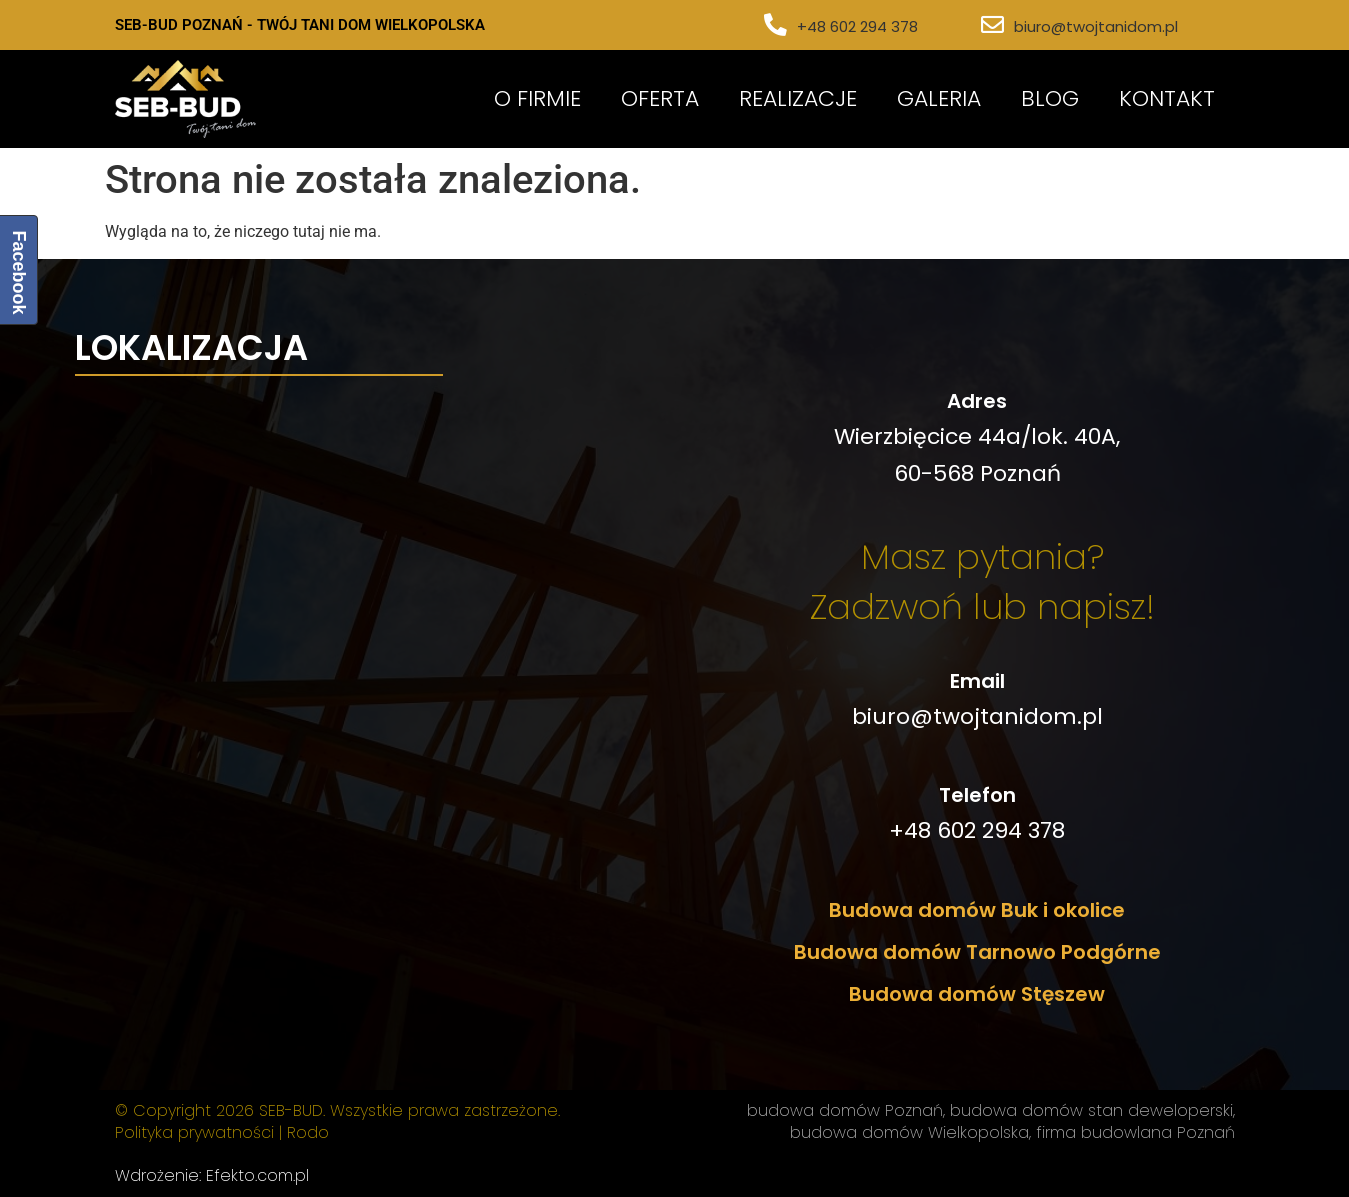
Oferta (660, 98)
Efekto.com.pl (257, 1175)
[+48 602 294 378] (775, 25)
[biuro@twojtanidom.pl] (992, 25)
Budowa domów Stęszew (977, 994)
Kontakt (1167, 98)
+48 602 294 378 (857, 26)
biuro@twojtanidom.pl (1096, 26)
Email (977, 681)
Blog (1050, 98)
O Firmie (537, 98)
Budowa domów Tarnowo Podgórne (977, 952)
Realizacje (798, 98)
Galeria (939, 98)
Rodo (308, 1132)
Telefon (977, 795)
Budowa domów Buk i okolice (977, 910)
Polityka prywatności (194, 1132)
